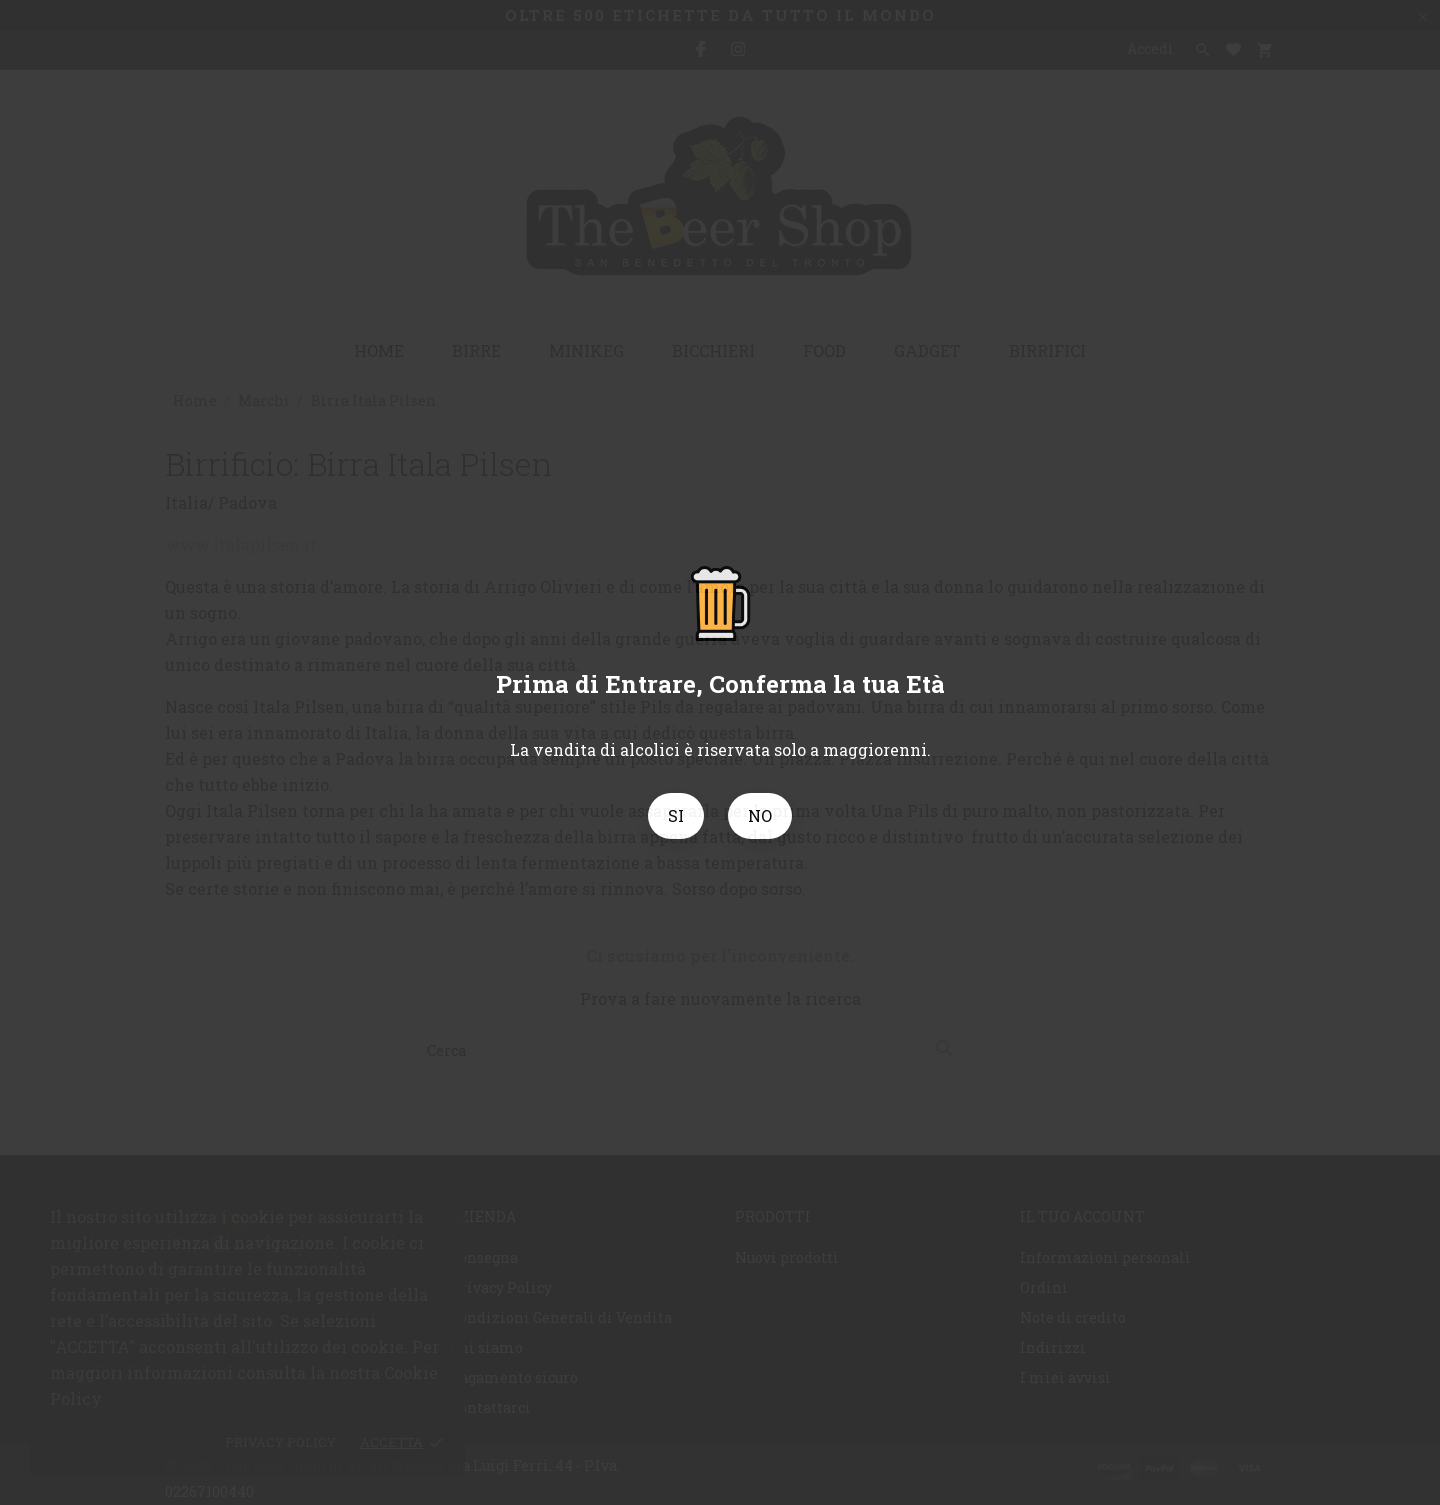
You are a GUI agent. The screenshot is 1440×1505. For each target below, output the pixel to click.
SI (676, 815)
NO (760, 815)
